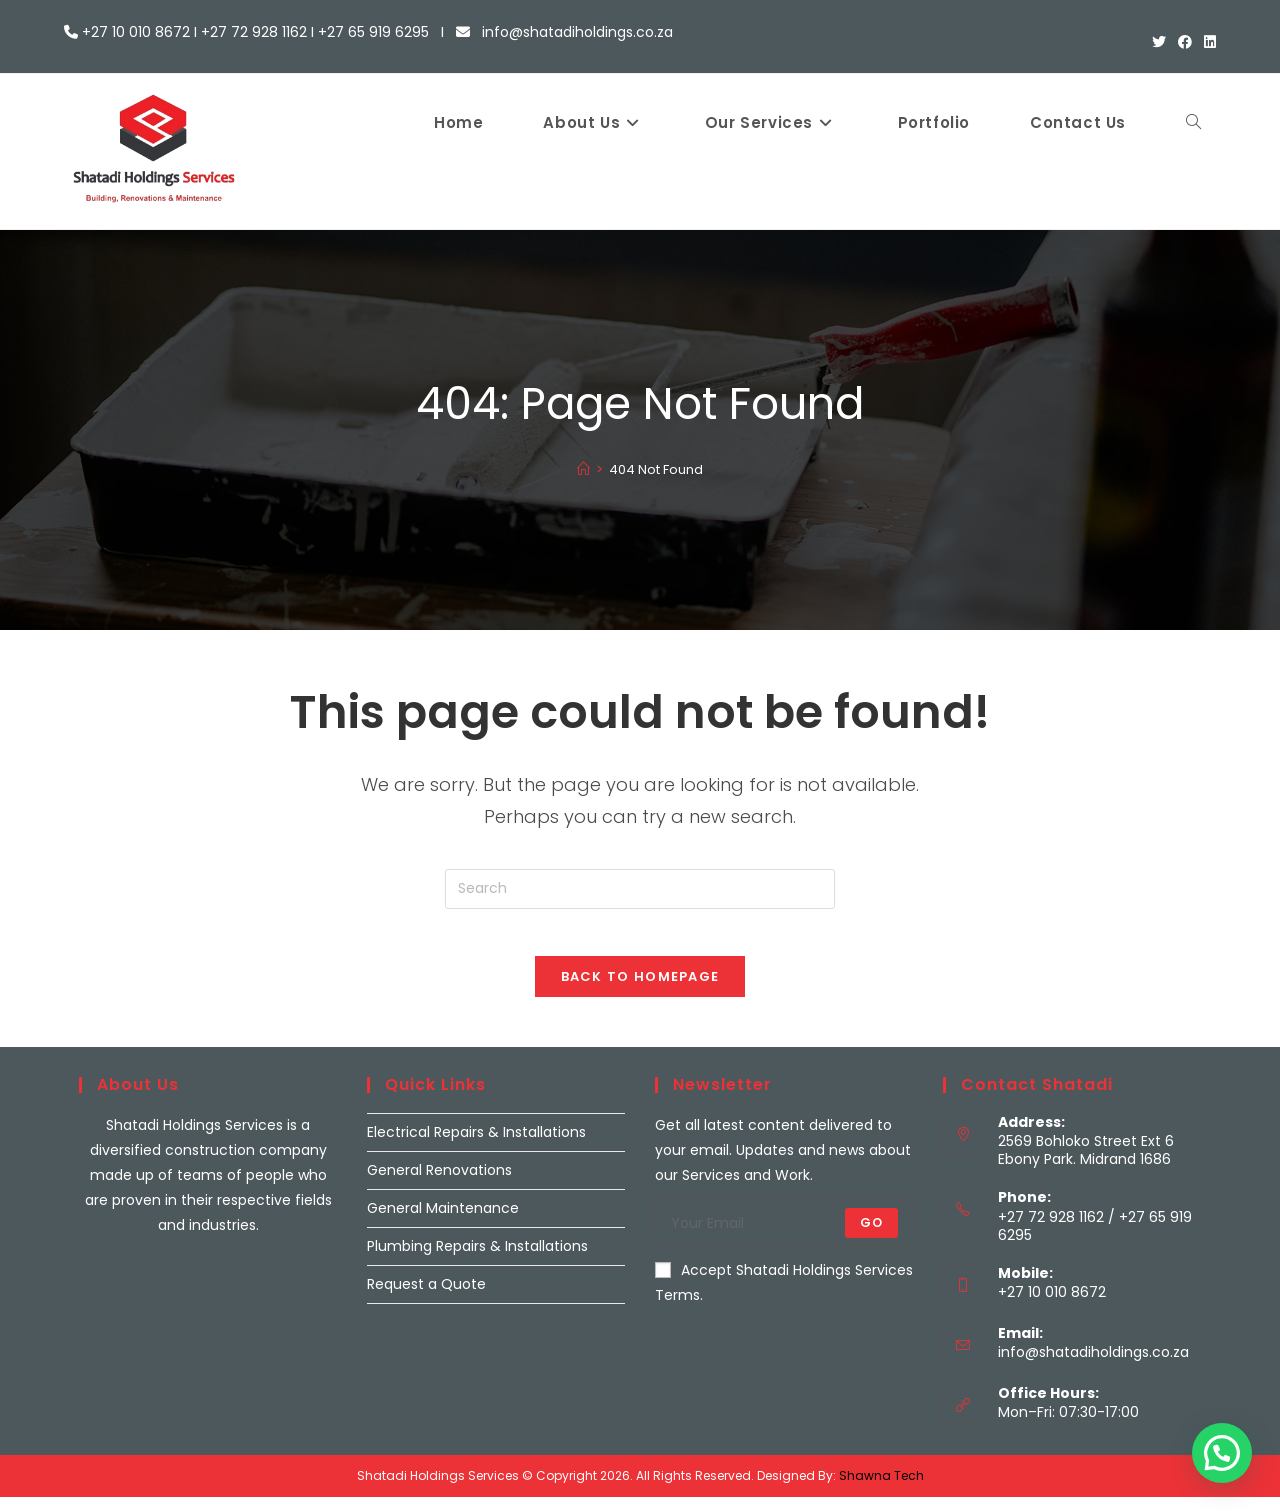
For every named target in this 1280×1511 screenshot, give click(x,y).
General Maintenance (443, 1221)
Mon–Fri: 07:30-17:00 (1068, 1426)
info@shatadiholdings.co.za (1093, 1366)
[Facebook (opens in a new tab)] (1185, 43)
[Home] (583, 469)
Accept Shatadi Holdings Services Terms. (784, 1295)
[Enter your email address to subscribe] (784, 1236)
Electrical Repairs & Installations (476, 1145)
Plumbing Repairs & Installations (477, 1259)
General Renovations (439, 1183)
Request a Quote (426, 1298)
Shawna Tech (881, 1489)
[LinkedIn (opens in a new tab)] (1207, 43)
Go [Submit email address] (871, 1235)
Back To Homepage (640, 989)
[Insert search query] (640, 889)
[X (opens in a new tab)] (1159, 43)
